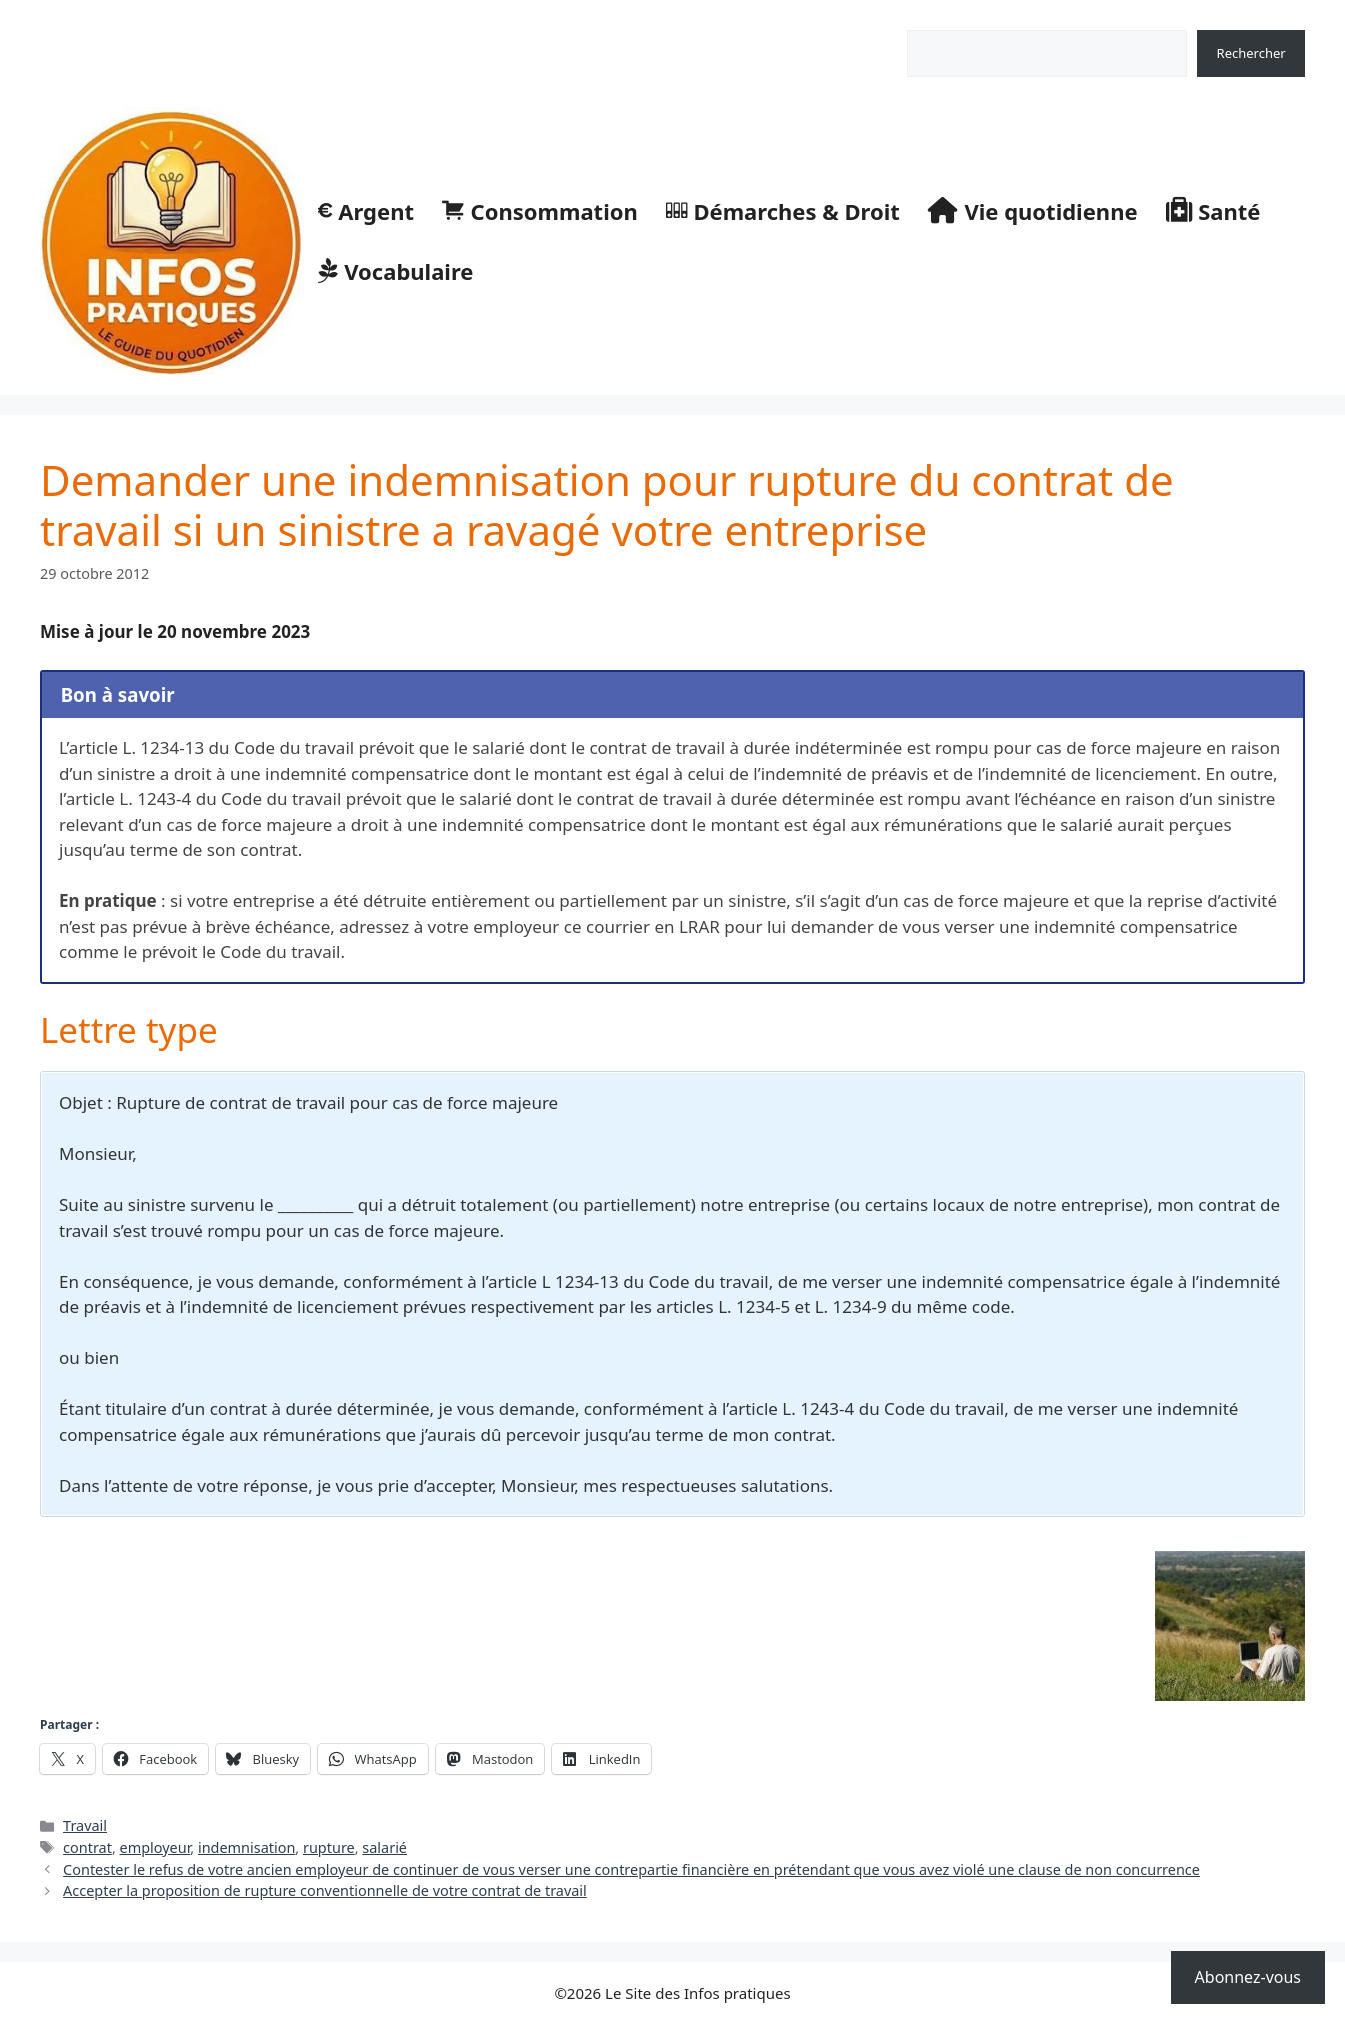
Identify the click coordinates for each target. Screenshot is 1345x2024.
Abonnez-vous (1248, 1977)
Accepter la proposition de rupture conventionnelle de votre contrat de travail (325, 1890)
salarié (384, 1847)
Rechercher (941, 19)
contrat (87, 1847)
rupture (329, 1847)
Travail (85, 1825)
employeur (155, 1847)
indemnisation (246, 1847)
